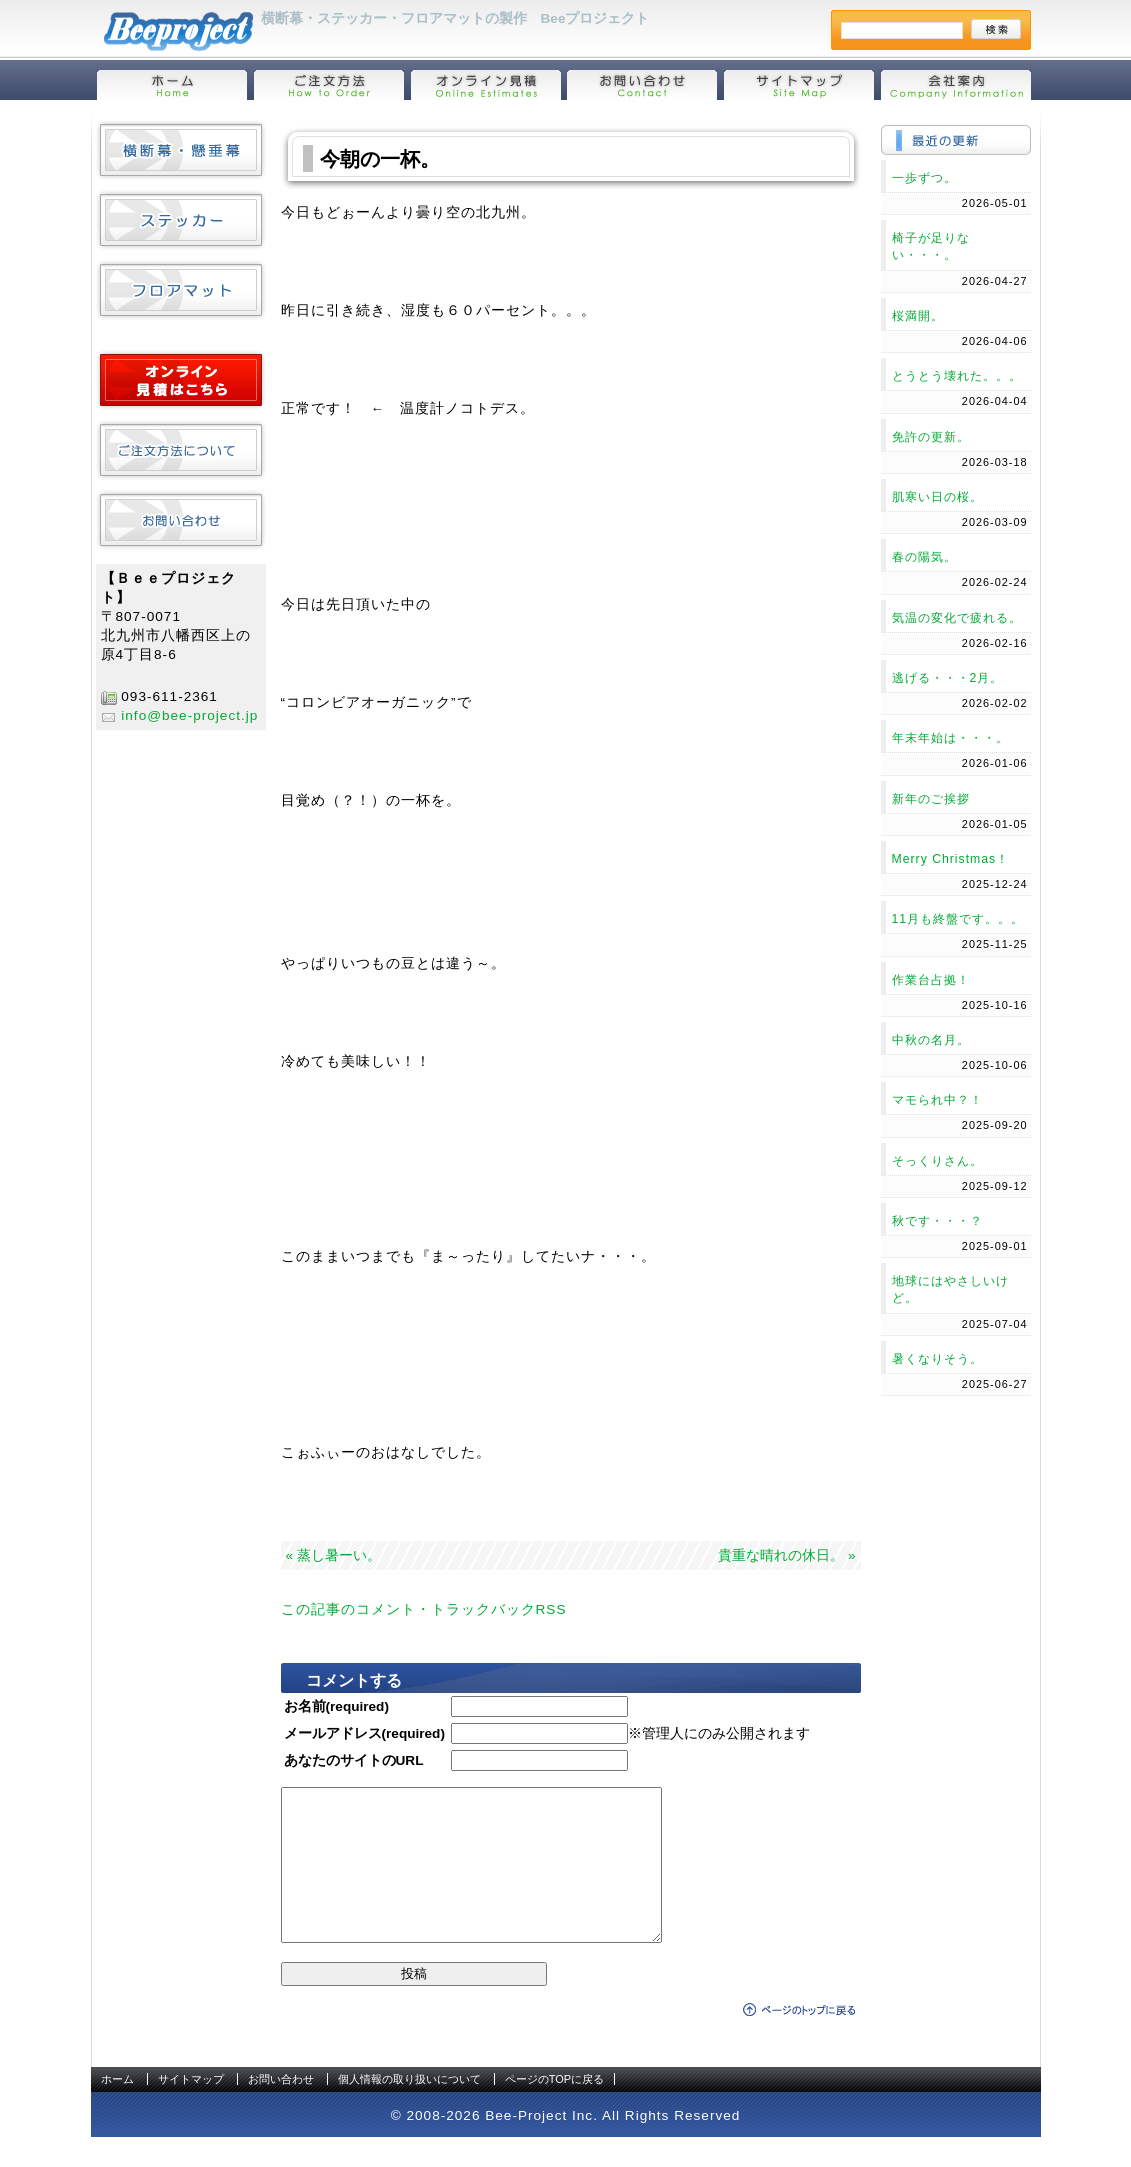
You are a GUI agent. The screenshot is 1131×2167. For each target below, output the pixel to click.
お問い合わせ (281, 2109)
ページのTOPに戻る (554, 2109)
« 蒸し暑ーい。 (333, 1555)
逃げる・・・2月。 (948, 678)
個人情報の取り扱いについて (409, 2109)
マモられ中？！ (937, 1100)
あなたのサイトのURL (354, 1760)
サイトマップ (191, 2109)
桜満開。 (918, 316)
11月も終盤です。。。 (958, 919)
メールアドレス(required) (364, 1733)
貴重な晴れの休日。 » (786, 1555)
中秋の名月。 (931, 1040)
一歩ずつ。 (924, 178)
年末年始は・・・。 (950, 738)
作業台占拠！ (931, 980)
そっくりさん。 (937, 1161)
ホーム (117, 2109)
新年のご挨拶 (931, 799)
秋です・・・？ (937, 1221)
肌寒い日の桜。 (937, 497)
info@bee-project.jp (189, 715)
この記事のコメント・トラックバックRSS (424, 1609)
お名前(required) (336, 1706)
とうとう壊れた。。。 (957, 376)
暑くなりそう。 (937, 1359)
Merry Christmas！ (951, 859)
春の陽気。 (924, 557)
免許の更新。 (931, 437)
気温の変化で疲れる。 (957, 618)
